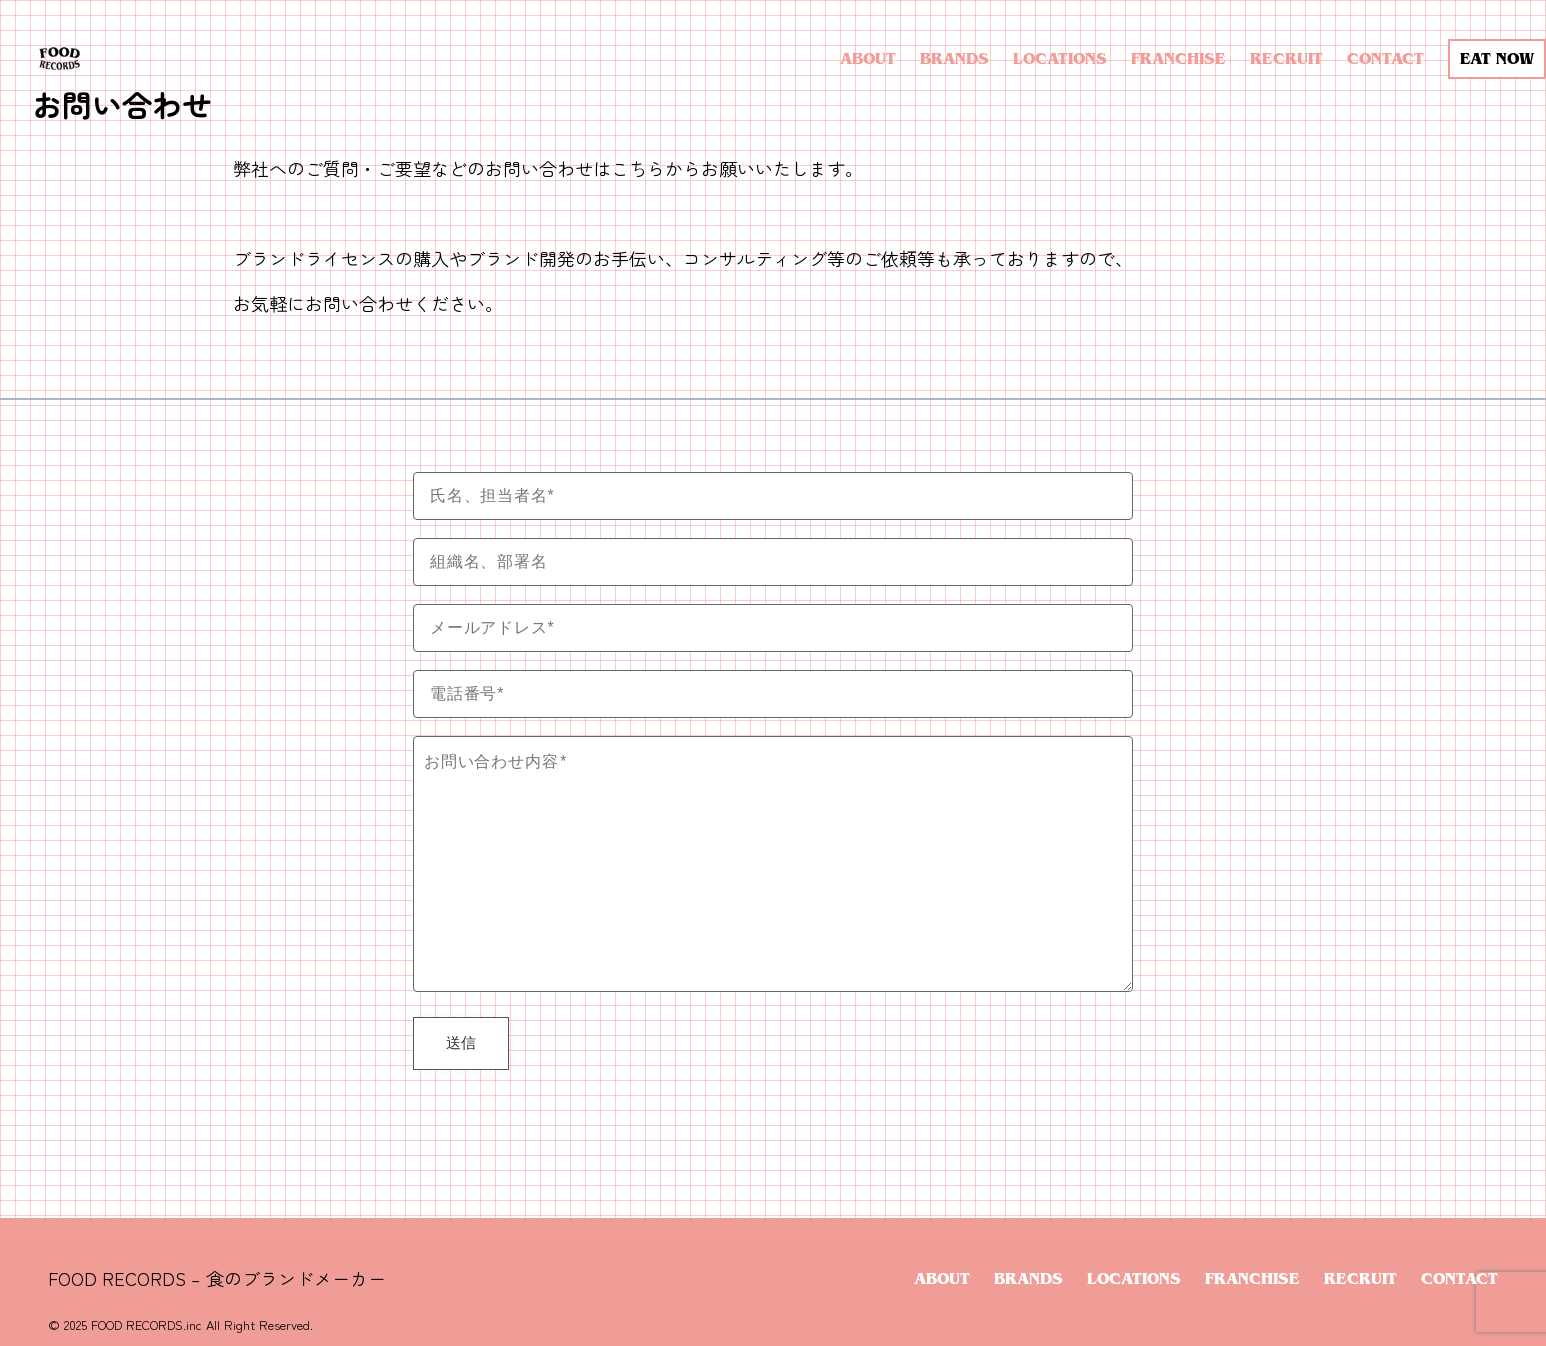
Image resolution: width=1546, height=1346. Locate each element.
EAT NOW (1497, 58)
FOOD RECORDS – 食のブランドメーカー (217, 1278)
